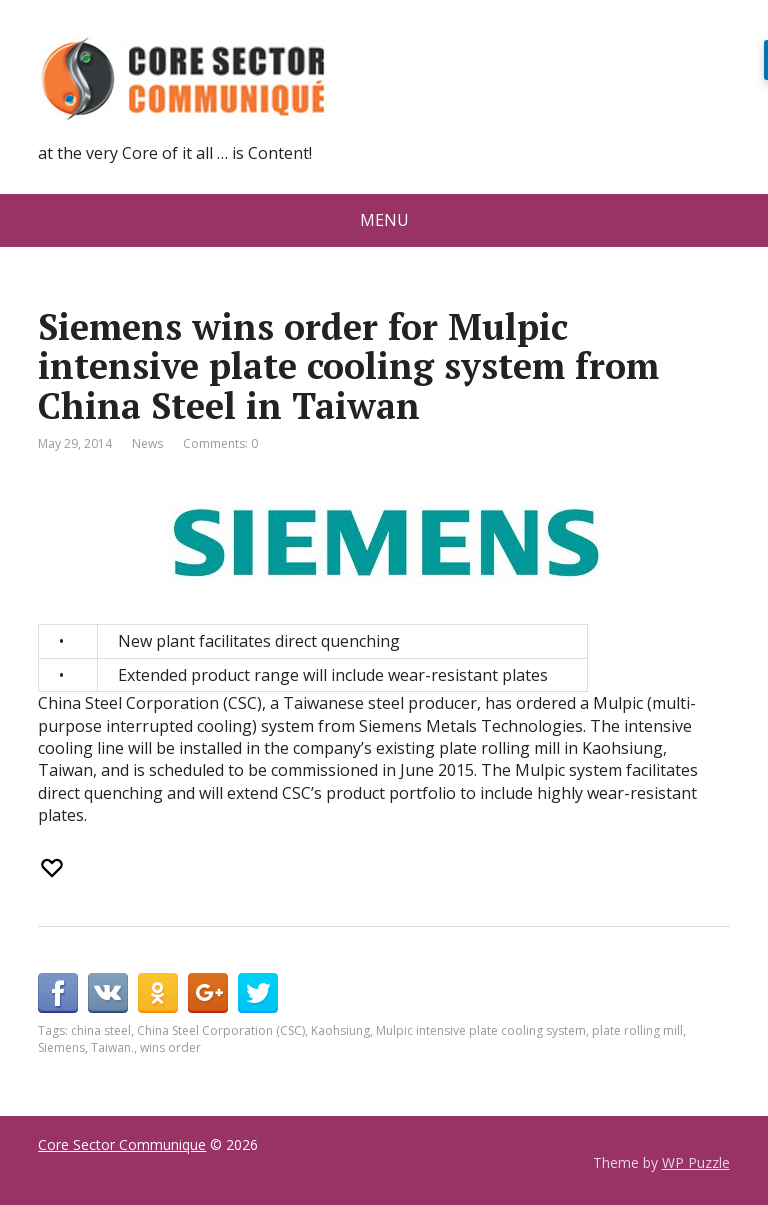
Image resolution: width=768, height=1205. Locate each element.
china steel (101, 1030)
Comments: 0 (220, 443)
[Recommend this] (54, 868)
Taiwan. (112, 1047)
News (147, 443)
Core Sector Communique (122, 1144)
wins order (170, 1047)
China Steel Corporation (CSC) (221, 1030)
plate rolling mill (637, 1030)
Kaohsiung (340, 1030)
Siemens (61, 1047)
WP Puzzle (696, 1162)
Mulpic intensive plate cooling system (481, 1030)
